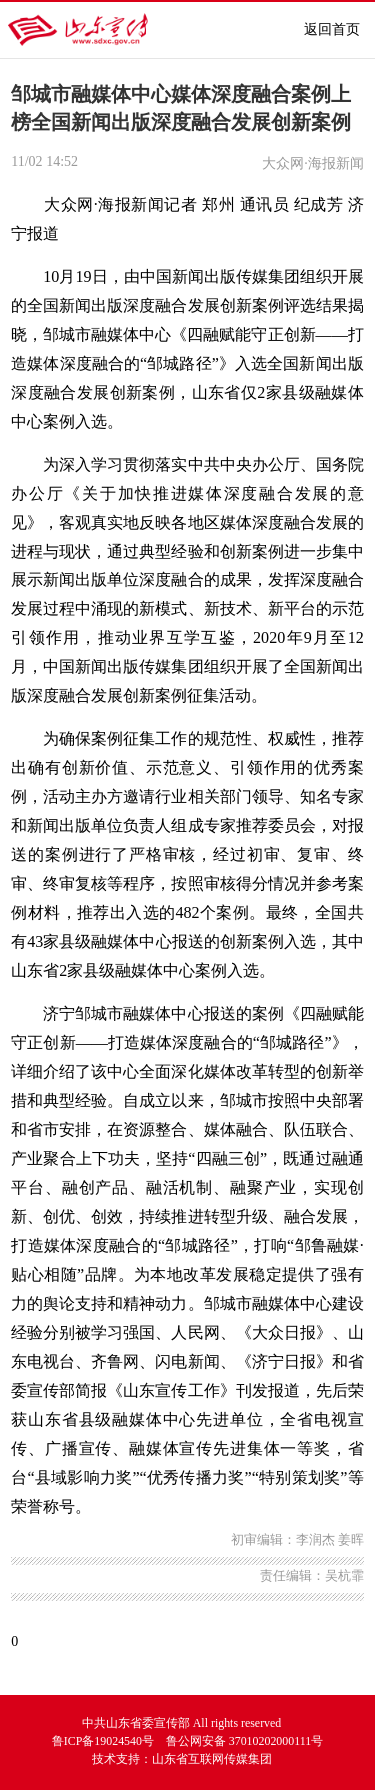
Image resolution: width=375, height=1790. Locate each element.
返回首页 (332, 29)
